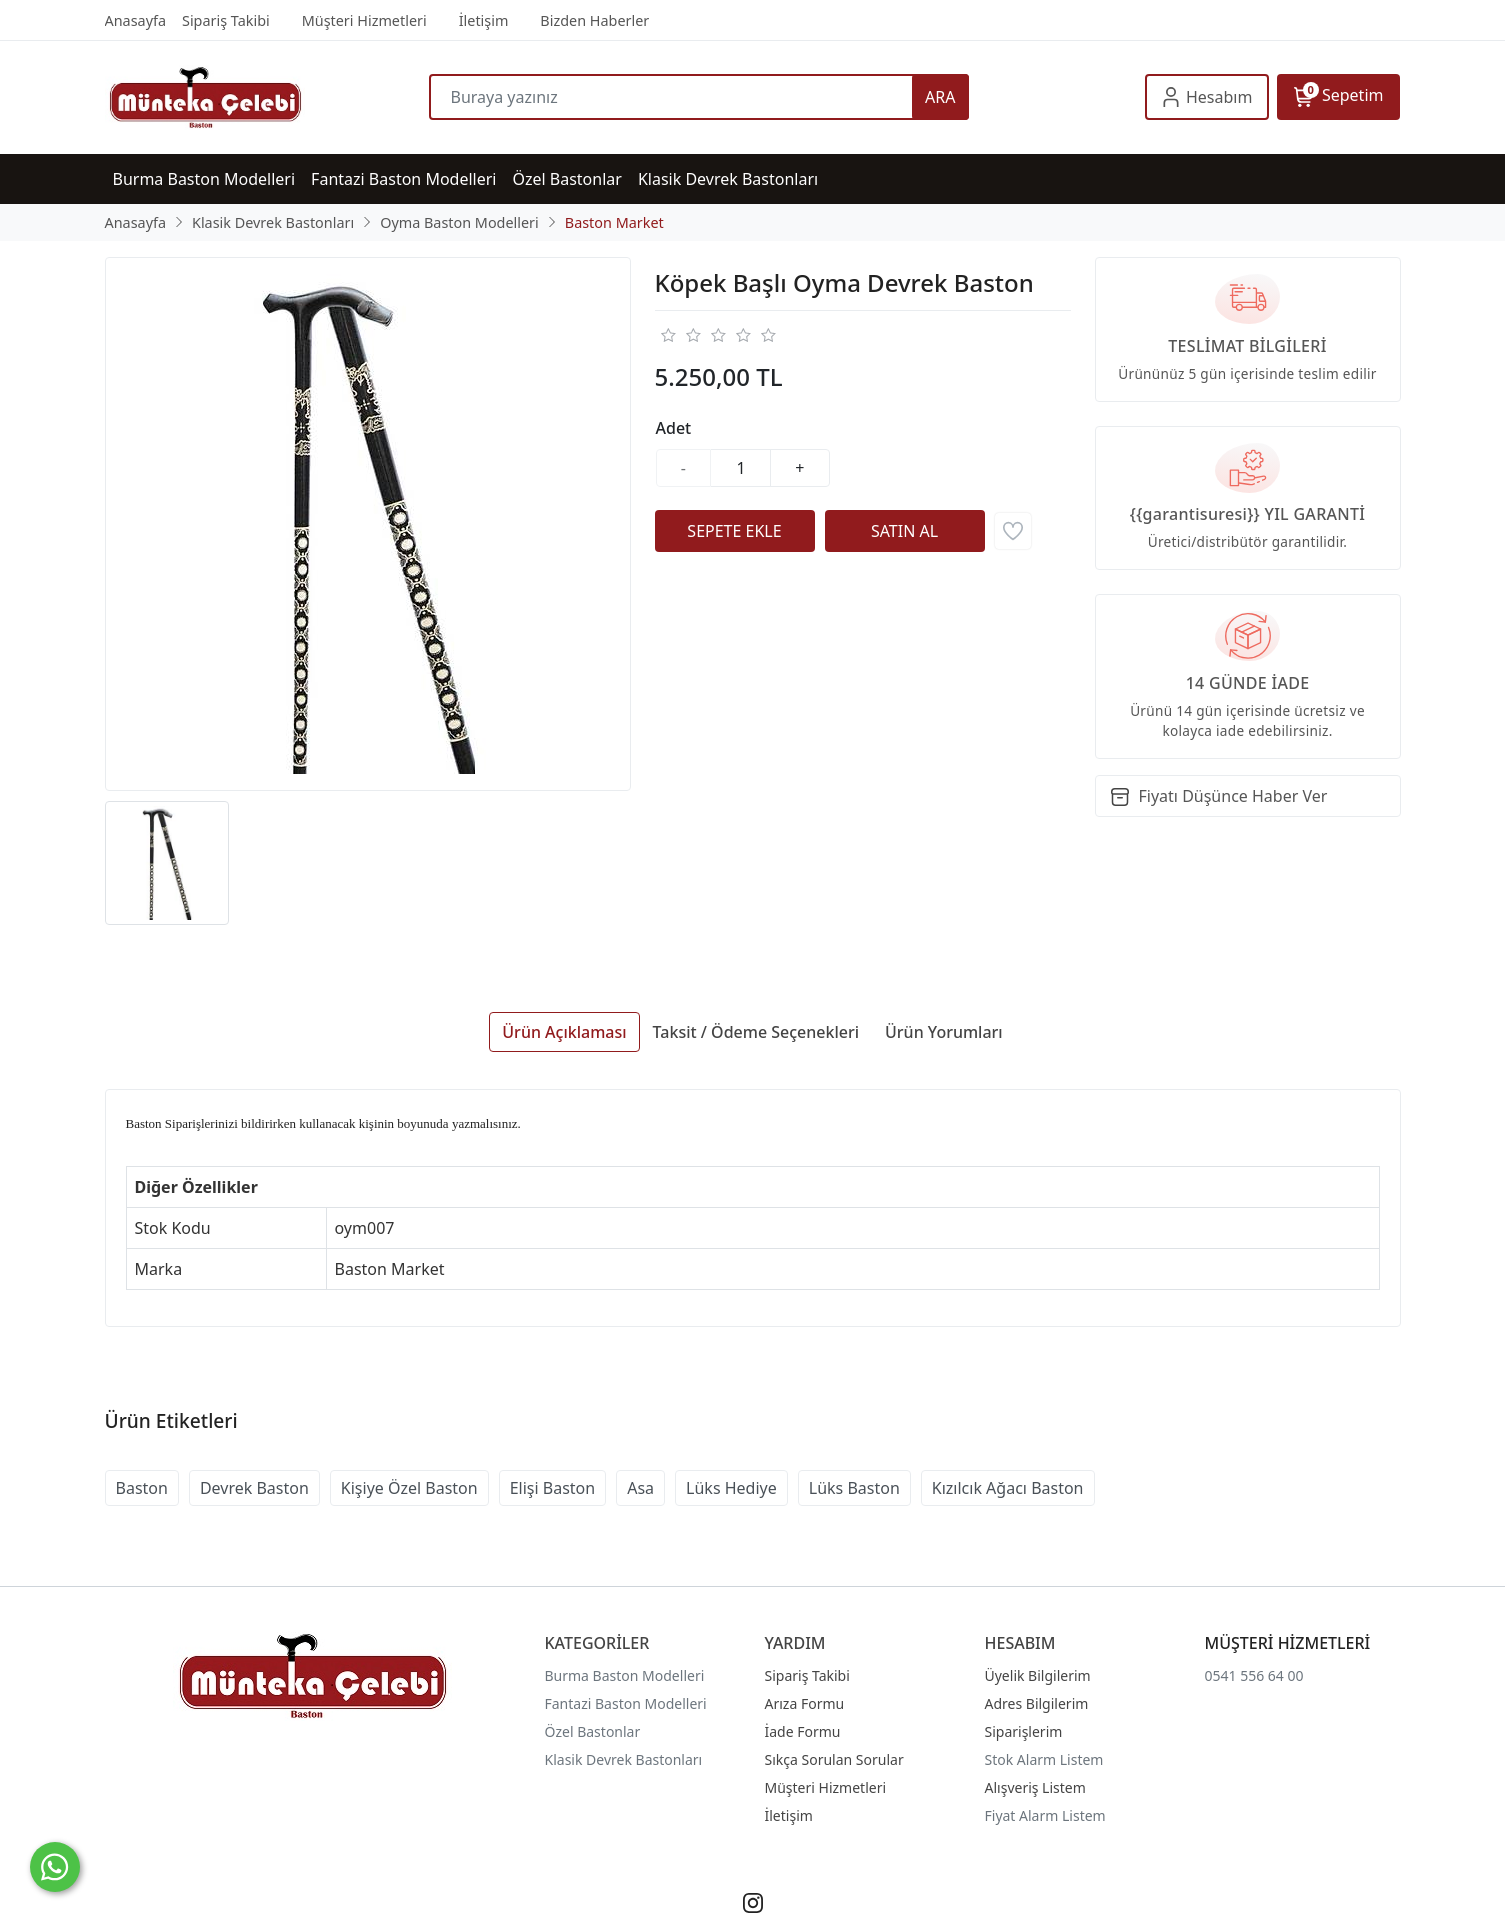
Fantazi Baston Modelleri (626, 1703)
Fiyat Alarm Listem (1045, 1815)
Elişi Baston (553, 1488)
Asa (640, 1488)
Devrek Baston (254, 1488)
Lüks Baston (854, 1488)
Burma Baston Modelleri (625, 1675)
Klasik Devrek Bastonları (624, 1759)
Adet (674, 428)
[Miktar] (741, 468)
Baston (142, 1488)
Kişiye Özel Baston (409, 1488)
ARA (940, 97)
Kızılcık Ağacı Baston (1008, 1488)
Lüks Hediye (731, 1488)
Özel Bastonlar (593, 1731)
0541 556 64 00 (1254, 1675)
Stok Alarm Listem (1044, 1759)
